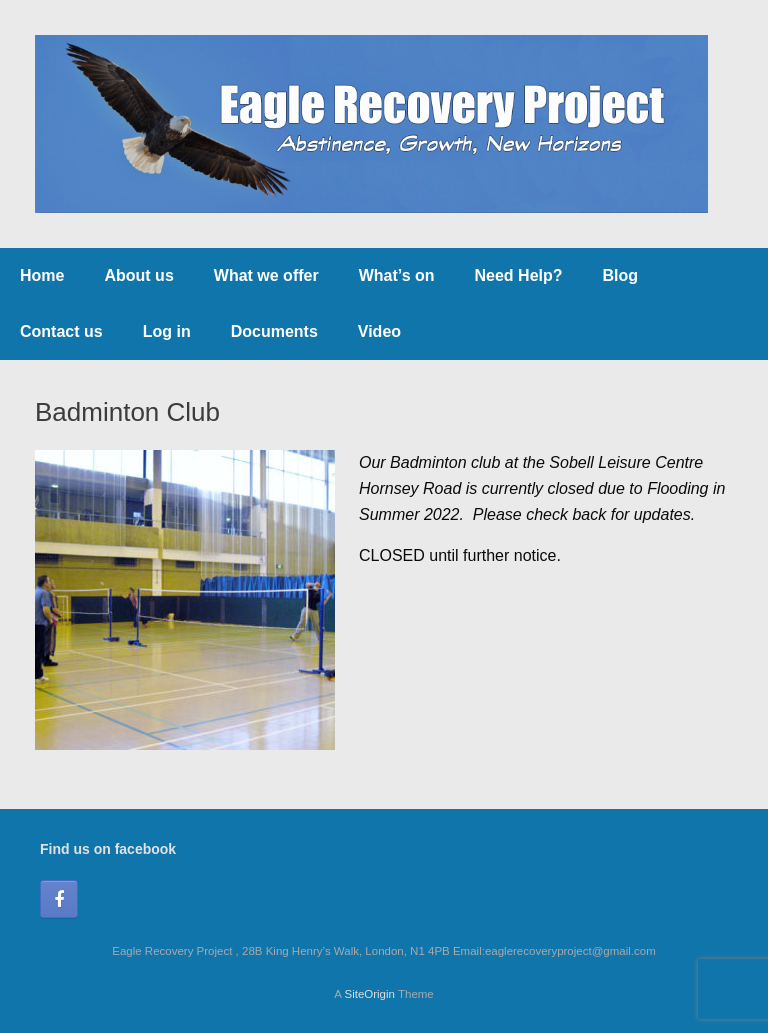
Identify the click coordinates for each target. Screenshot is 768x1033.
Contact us (61, 331)
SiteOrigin (369, 994)
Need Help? (519, 275)
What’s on (397, 275)
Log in (167, 331)
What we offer (266, 275)
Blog (621, 275)
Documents (274, 331)
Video (379, 331)
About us (138, 275)
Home (42, 275)
